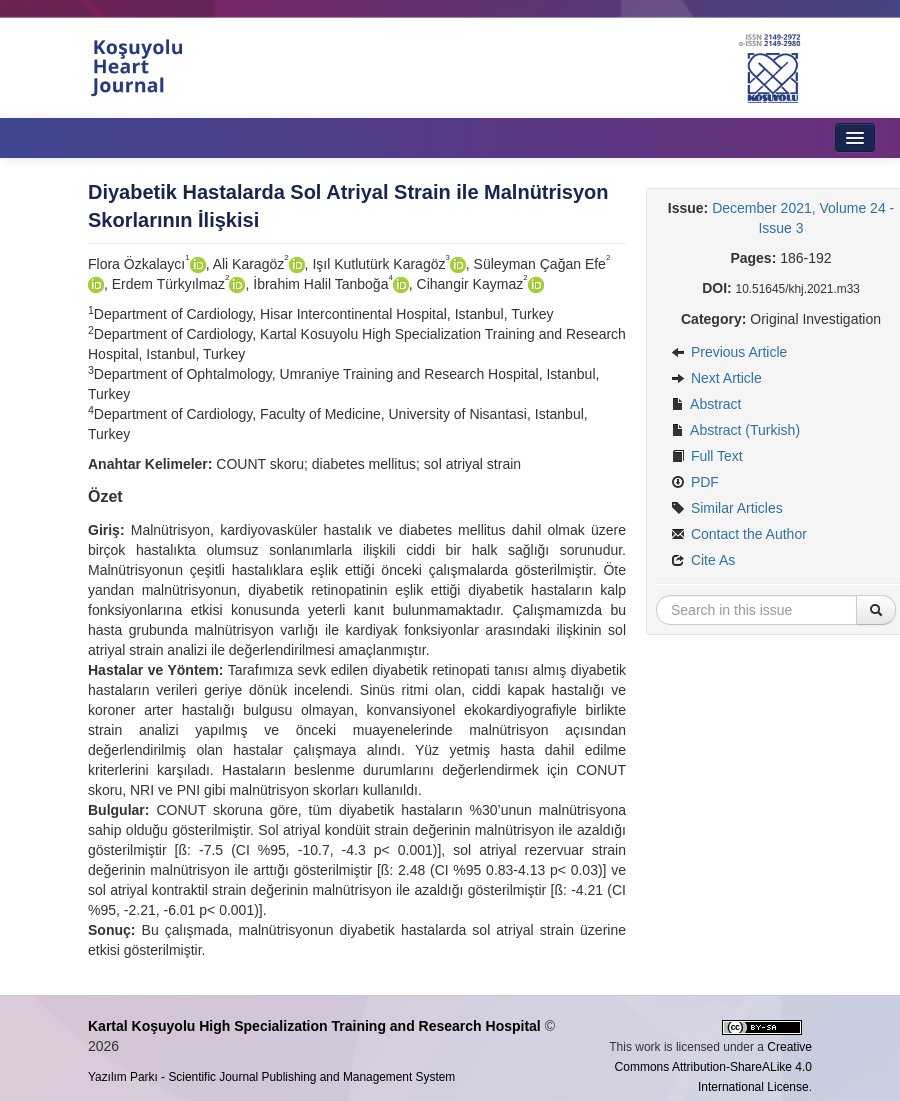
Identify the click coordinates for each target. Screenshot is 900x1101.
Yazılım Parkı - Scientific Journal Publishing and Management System (271, 1077)
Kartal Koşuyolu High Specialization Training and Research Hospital (314, 1026)
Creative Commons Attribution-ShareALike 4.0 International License (713, 1067)
